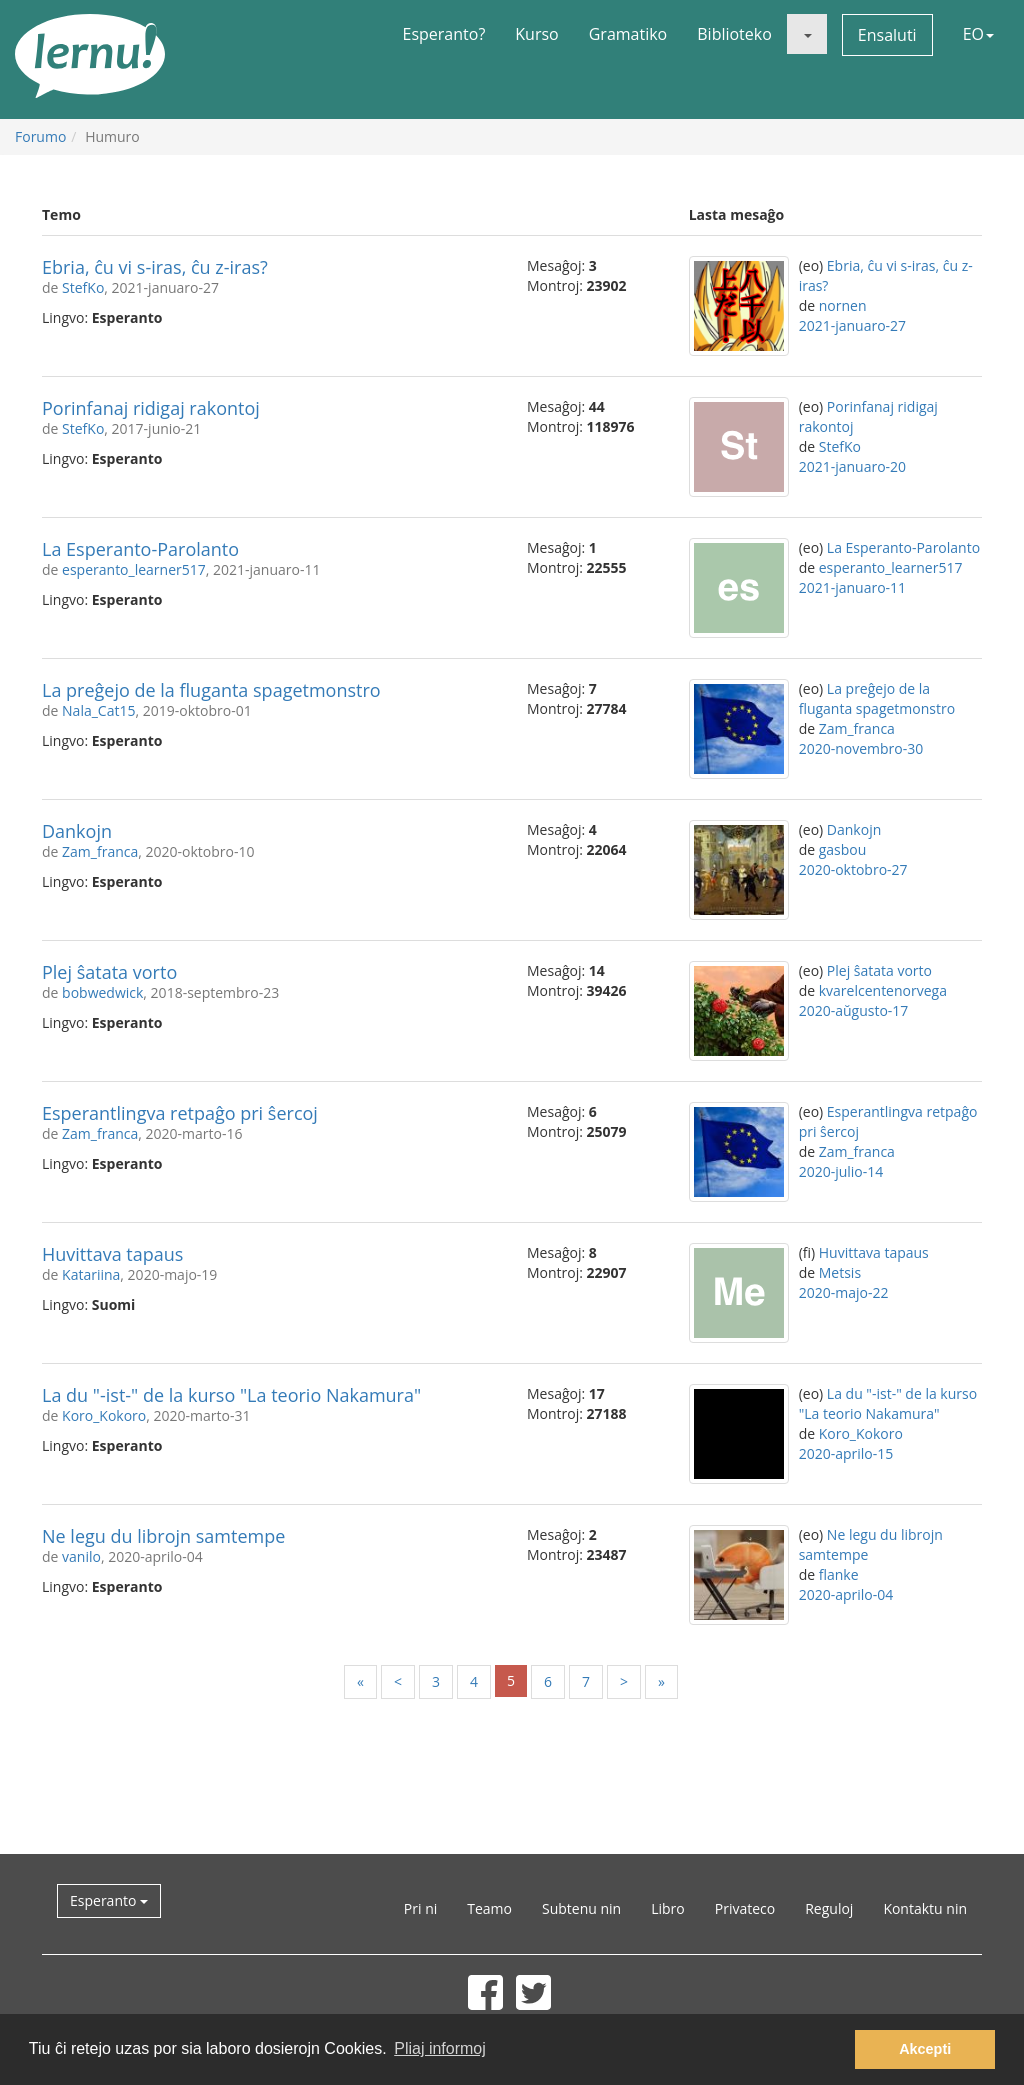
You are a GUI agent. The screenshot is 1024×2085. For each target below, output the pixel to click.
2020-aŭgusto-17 (854, 1010)
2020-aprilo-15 (846, 1453)
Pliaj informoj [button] (440, 2048)
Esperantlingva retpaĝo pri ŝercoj (180, 1113)
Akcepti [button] (925, 2049)
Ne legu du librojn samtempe (163, 1536)
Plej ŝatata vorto (109, 972)
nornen (843, 305)
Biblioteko (734, 34)
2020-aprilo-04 (846, 1594)
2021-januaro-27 (852, 325)
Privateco (745, 1908)
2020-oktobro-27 (853, 869)
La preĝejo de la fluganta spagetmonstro (211, 690)
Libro (668, 1908)
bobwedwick (102, 992)
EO (978, 34)
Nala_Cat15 (98, 710)
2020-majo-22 (844, 1292)
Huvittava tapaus (112, 1254)
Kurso (536, 34)
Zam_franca (857, 728)
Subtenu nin (581, 1908)
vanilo (81, 1556)
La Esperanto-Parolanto (140, 549)
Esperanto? (444, 34)
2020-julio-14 (841, 1171)
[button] (807, 34)
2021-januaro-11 (852, 587)
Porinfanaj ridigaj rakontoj (151, 408)
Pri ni (420, 1908)
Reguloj (829, 1908)
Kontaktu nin (925, 1908)
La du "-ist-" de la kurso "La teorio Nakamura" (231, 1395)
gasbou (843, 849)
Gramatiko (628, 34)
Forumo (40, 136)
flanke (839, 1574)
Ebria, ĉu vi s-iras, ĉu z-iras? (155, 267)
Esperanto (109, 1900)
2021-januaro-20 (852, 466)
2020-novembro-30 (861, 748)
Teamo (489, 1908)
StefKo (83, 287)
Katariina (91, 1274)
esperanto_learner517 (134, 569)
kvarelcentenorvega (883, 990)
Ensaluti (887, 35)
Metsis (840, 1272)
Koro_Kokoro (104, 1415)
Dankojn (77, 831)
